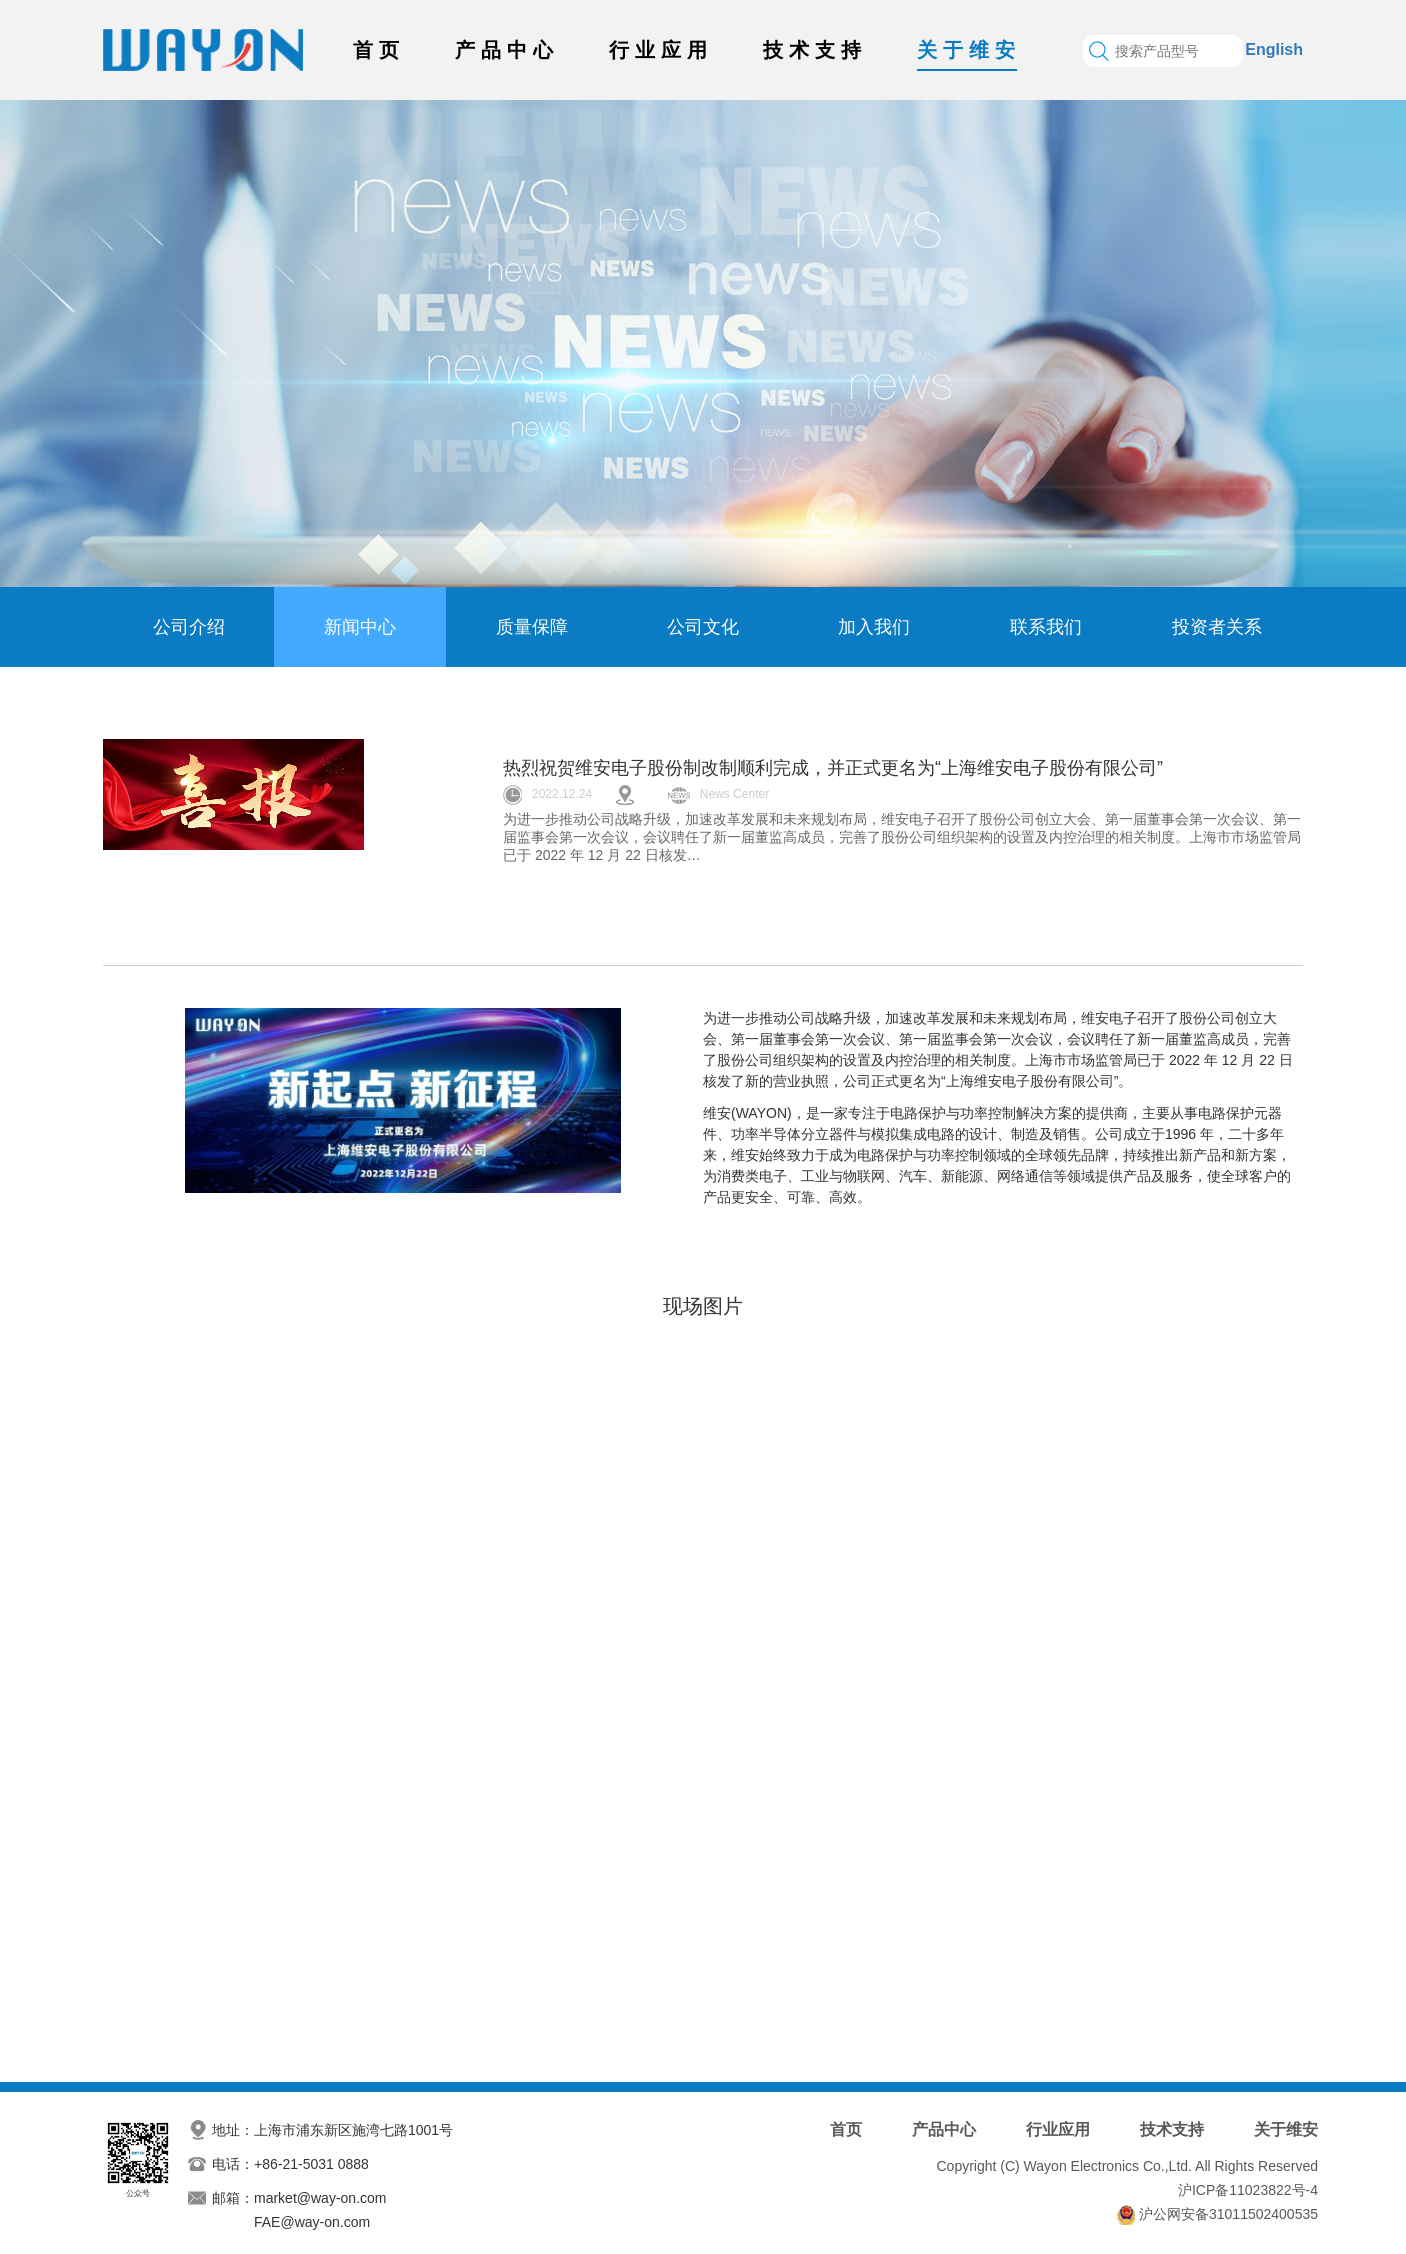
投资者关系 (1217, 627)
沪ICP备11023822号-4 (1248, 2190)
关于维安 (969, 50)
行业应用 (661, 50)
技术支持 (815, 50)
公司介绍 (189, 627)
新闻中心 (360, 627)
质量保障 (532, 627)
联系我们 (1046, 627)
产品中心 (507, 50)
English (1274, 49)
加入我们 (874, 627)
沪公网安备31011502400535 (1228, 2214)
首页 (379, 50)
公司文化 (703, 627)
